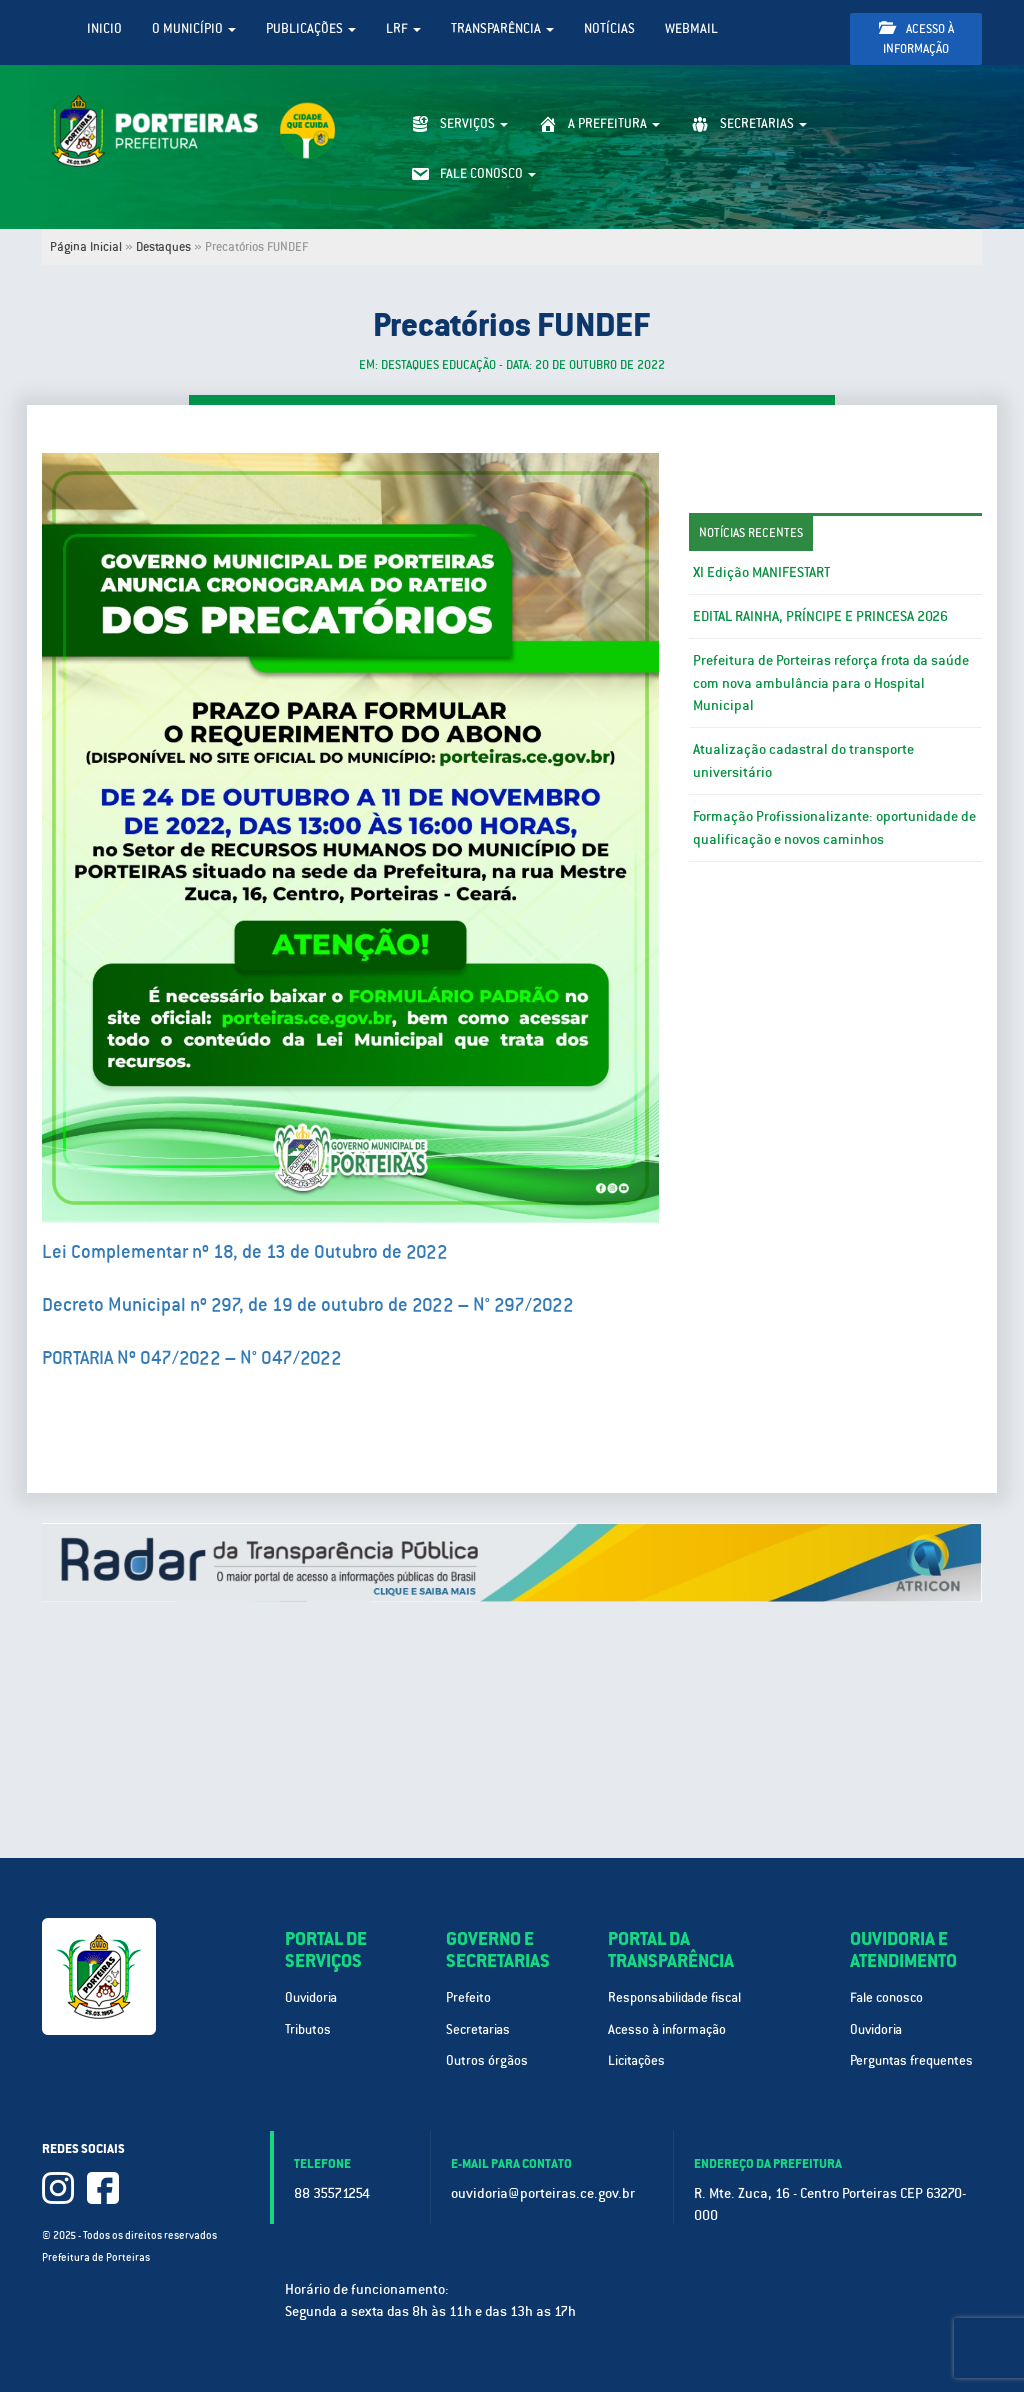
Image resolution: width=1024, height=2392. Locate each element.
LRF (403, 28)
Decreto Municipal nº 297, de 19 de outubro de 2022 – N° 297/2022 (308, 1304)
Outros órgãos (487, 2060)
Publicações (311, 28)
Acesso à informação (916, 38)
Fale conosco (886, 1997)
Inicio (104, 28)
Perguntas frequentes (911, 2060)
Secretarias (478, 2029)
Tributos (308, 2029)
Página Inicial (86, 247)
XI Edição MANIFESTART (761, 572)
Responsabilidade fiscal (674, 1997)
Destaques (163, 247)
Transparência (502, 28)
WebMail (691, 28)
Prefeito (468, 1997)
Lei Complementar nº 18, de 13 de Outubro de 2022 (245, 1251)
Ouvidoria (311, 1997)
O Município (194, 28)
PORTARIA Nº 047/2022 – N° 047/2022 (192, 1357)
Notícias (609, 28)
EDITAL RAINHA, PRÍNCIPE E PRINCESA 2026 (820, 616)
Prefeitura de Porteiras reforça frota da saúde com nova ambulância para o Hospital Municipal (831, 683)
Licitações (636, 2060)
